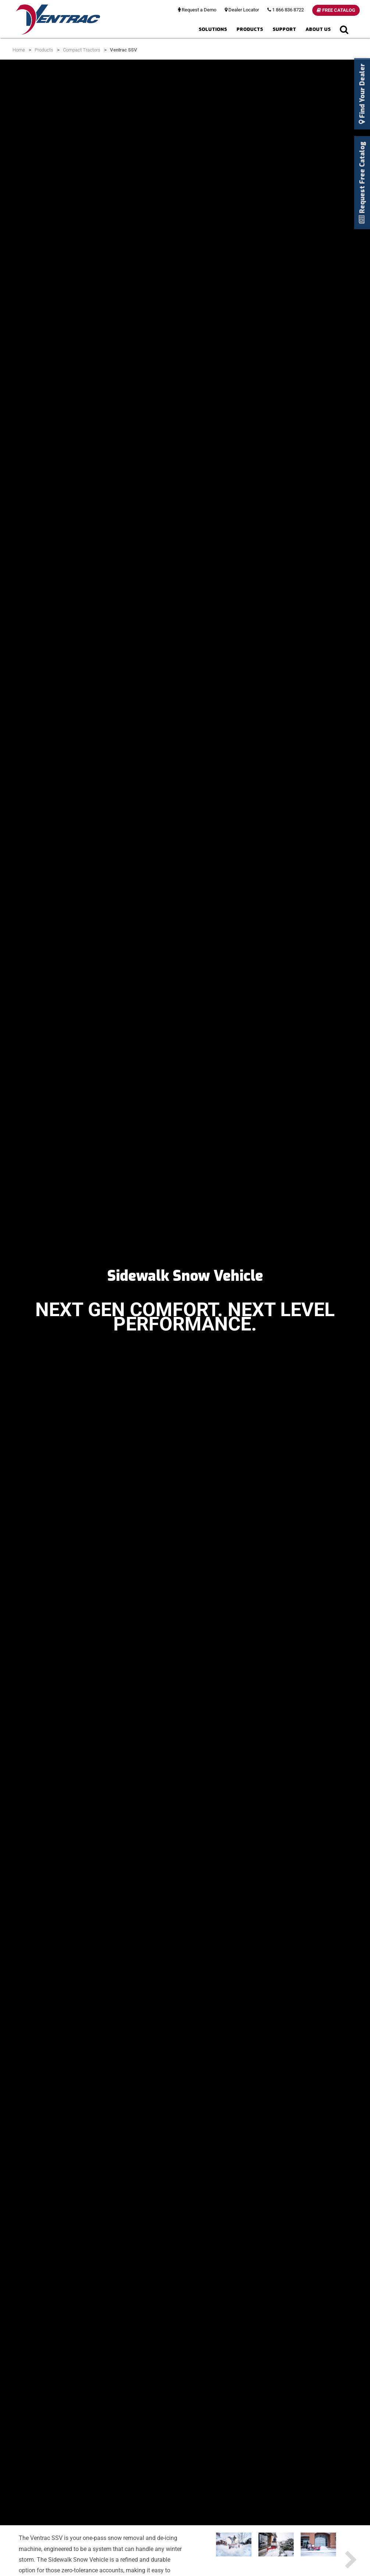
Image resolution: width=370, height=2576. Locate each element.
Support (284, 29)
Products (249, 29)
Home (19, 50)
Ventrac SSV (123, 50)
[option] (234, 2547)
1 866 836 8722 (285, 10)
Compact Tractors (81, 50)
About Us (318, 29)
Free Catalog (336, 10)
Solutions (213, 29)
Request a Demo (197, 10)
